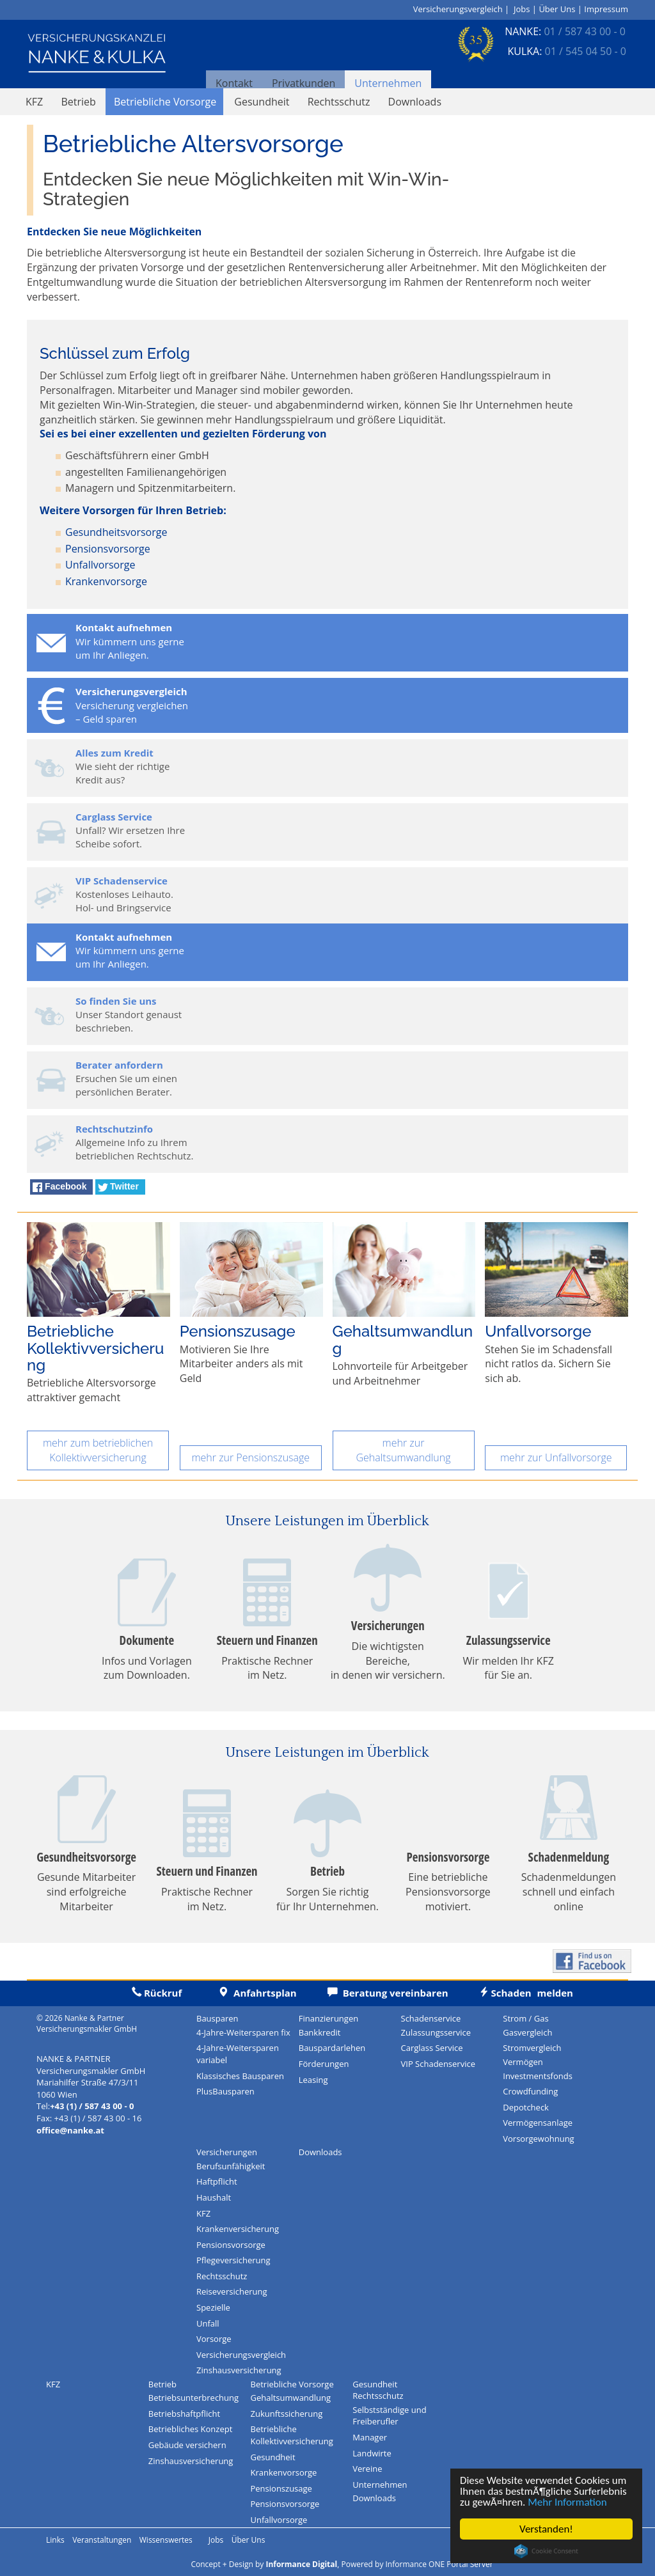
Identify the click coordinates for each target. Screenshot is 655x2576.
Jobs (522, 9)
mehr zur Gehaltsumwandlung (403, 1450)
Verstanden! (546, 2529)
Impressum (606, 9)
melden (510, 1992)
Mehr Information (567, 2502)
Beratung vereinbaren (372, 1992)
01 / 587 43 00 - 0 (584, 31)
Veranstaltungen (101, 2539)
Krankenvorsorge (106, 581)
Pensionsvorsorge (107, 549)
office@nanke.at (70, 2130)
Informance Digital (301, 2564)
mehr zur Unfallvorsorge (556, 1457)
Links (55, 2539)
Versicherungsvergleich (458, 9)
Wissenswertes (166, 2539)
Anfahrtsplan (242, 1992)
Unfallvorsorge (100, 565)
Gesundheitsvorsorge (116, 532)
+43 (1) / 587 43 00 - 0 (92, 2106)
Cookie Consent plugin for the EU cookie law (546, 2551)
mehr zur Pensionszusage (250, 1457)
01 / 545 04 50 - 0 (585, 51)
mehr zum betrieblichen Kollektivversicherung (98, 1450)
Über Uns (557, 9)
